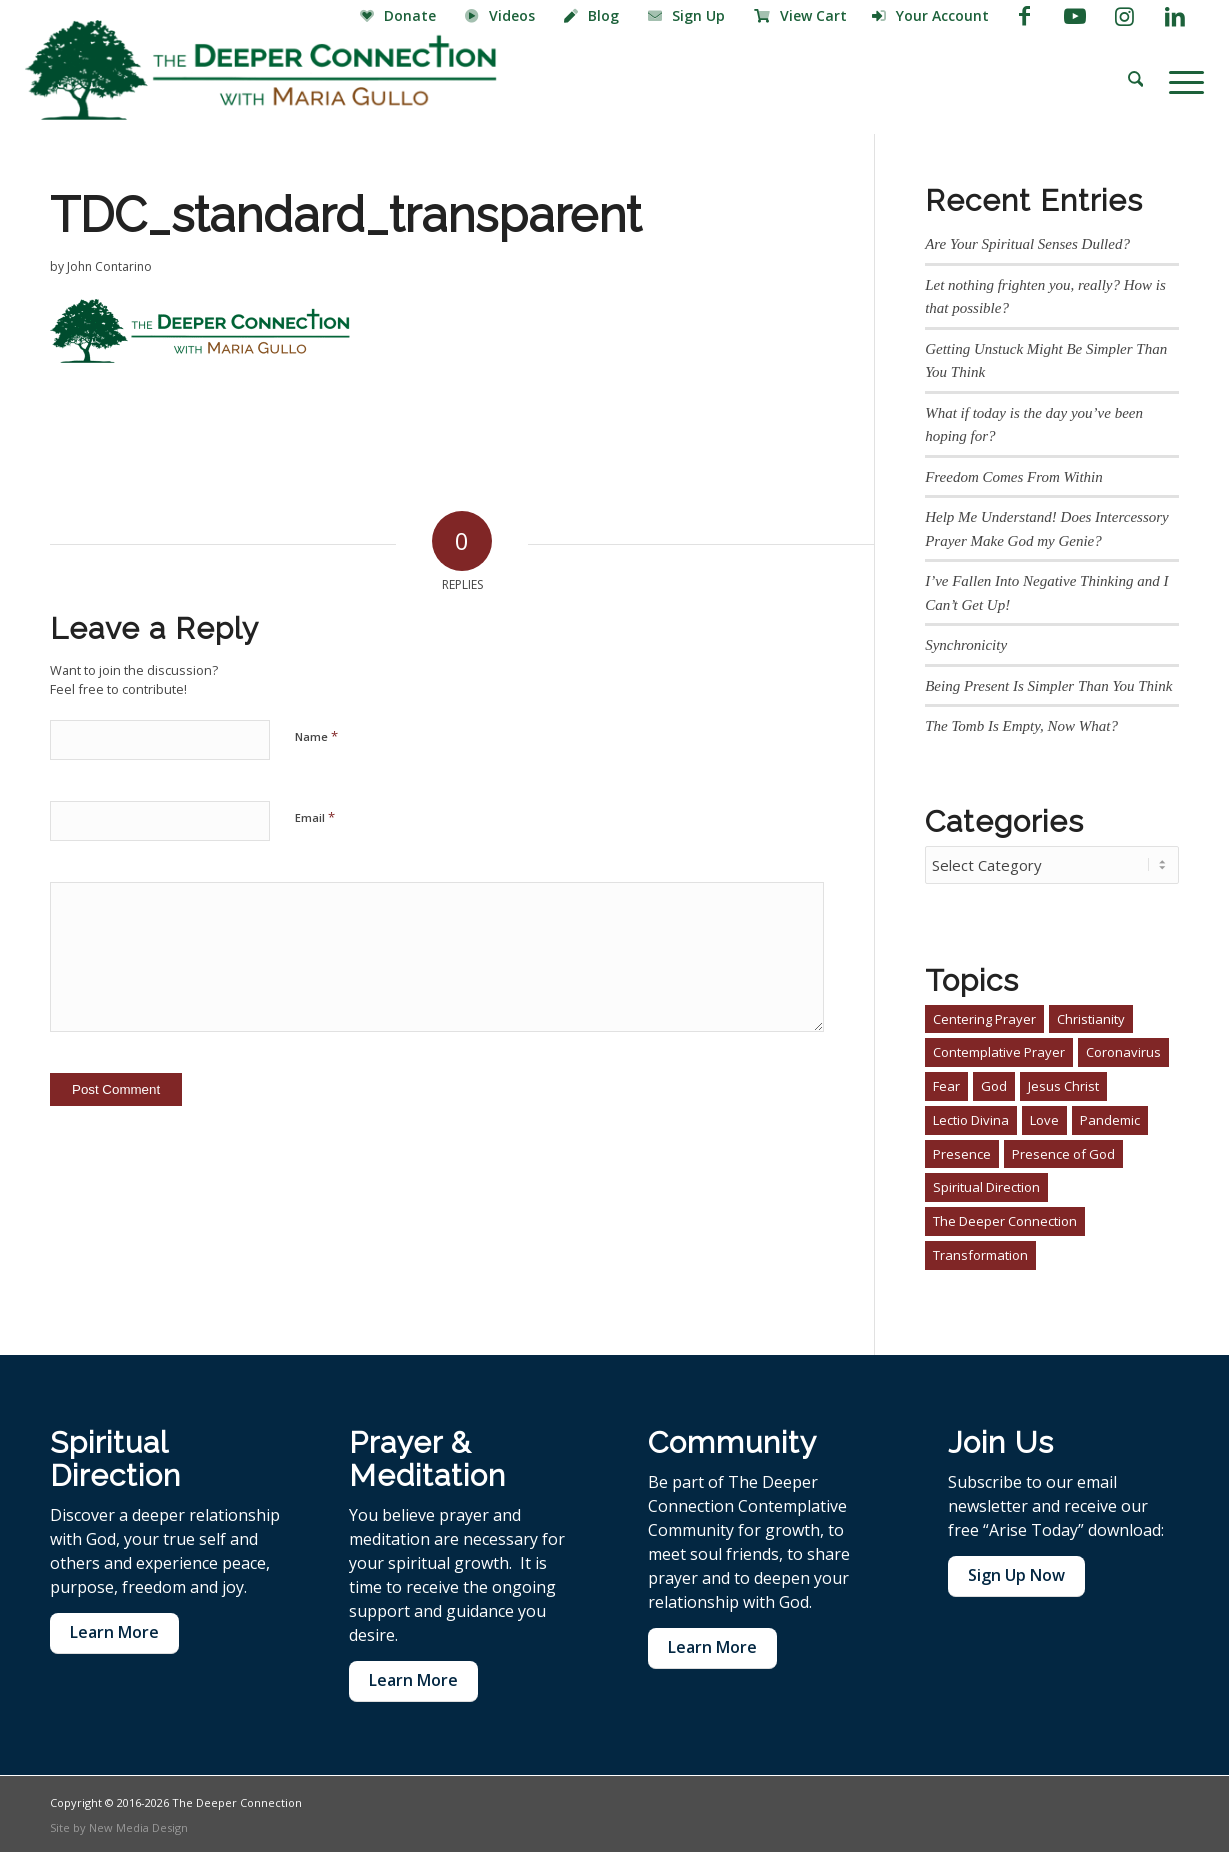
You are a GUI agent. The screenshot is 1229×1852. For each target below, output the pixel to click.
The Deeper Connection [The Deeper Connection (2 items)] (1005, 1218)
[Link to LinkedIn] (1175, 15)
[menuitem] (400, 17)
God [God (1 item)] (994, 1083)
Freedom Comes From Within (1014, 477)
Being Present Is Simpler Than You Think (1048, 686)
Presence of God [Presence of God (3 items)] (1063, 1151)
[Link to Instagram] (1124, 15)
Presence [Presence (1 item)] (962, 1151)
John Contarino (109, 266)
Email (315, 817)
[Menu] (1180, 80)
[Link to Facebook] (1024, 15)
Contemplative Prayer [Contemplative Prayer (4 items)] (999, 1049)
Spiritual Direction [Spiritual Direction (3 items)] (986, 1184)
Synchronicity (966, 645)
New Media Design (138, 1824)
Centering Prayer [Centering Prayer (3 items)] (984, 1016)
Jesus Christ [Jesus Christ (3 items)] (1063, 1083)
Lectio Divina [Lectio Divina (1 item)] (971, 1117)
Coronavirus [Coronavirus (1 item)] (1123, 1049)
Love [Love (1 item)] (1044, 1117)
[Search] (1136, 80)
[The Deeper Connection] (261, 70)
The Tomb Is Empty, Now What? (1021, 726)
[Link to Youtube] (1074, 15)
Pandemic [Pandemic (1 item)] (1110, 1117)
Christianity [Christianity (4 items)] (1091, 1016)
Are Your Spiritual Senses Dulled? (1027, 244)
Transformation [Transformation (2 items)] (980, 1252)
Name (316, 736)
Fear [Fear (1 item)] (946, 1083)
